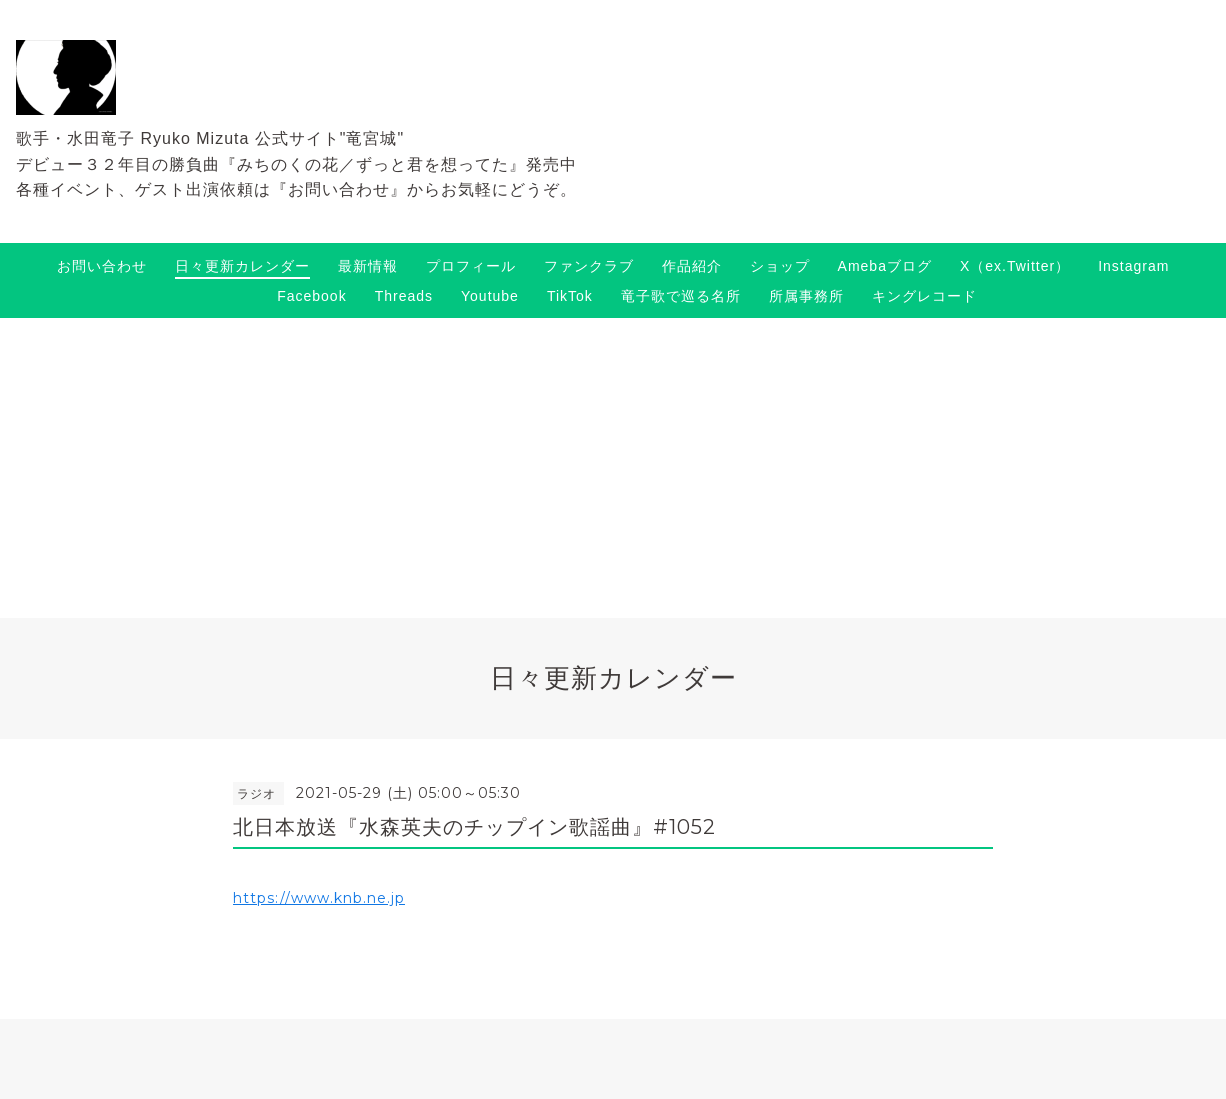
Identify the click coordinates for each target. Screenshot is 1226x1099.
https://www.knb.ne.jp (319, 898)
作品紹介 (692, 266)
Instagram (1133, 266)
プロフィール (471, 266)
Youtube (490, 296)
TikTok (570, 296)
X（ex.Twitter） (1015, 266)
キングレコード (924, 296)
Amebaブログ (885, 266)
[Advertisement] (613, 468)
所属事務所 (806, 296)
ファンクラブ (589, 266)
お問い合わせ (102, 266)
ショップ (780, 266)
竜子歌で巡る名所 (681, 296)
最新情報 (368, 266)
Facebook (311, 296)
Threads (404, 296)
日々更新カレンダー (242, 266)
